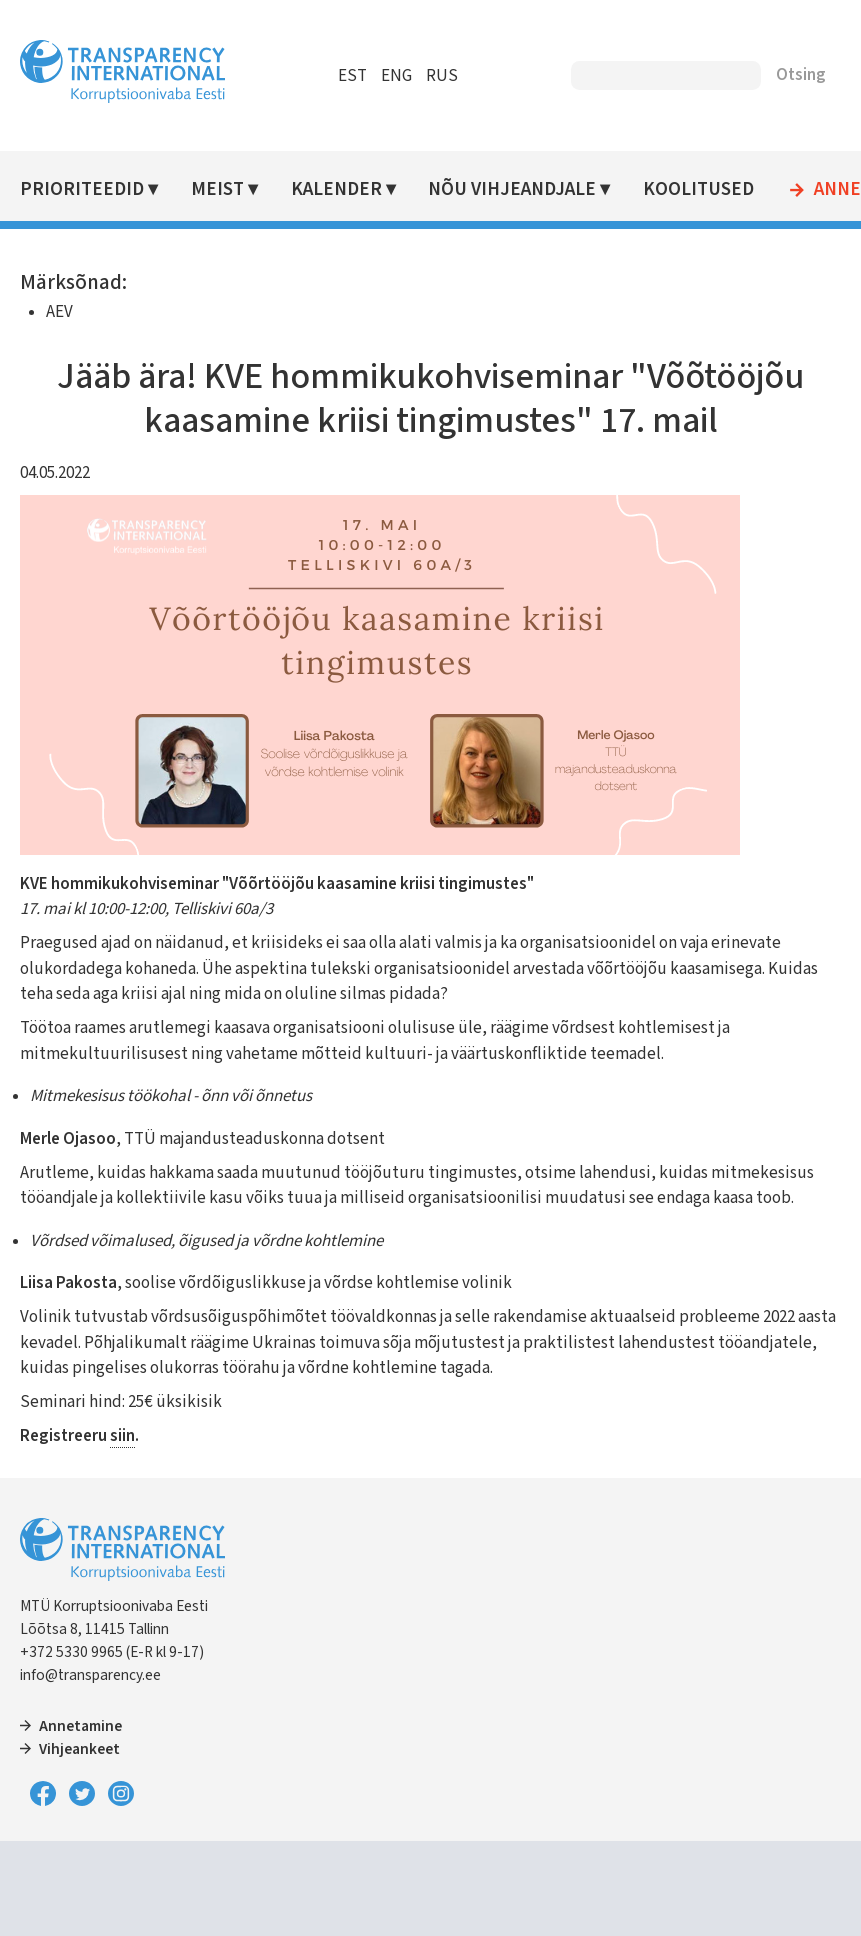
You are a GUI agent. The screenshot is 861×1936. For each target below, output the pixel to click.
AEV (59, 312)
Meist (217, 189)
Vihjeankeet (79, 1749)
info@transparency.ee (90, 1675)
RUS (442, 76)
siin (122, 1436)
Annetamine (80, 1726)
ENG (396, 76)
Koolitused (698, 189)
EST (352, 76)
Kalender (336, 189)
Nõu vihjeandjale (512, 189)
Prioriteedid (82, 189)
